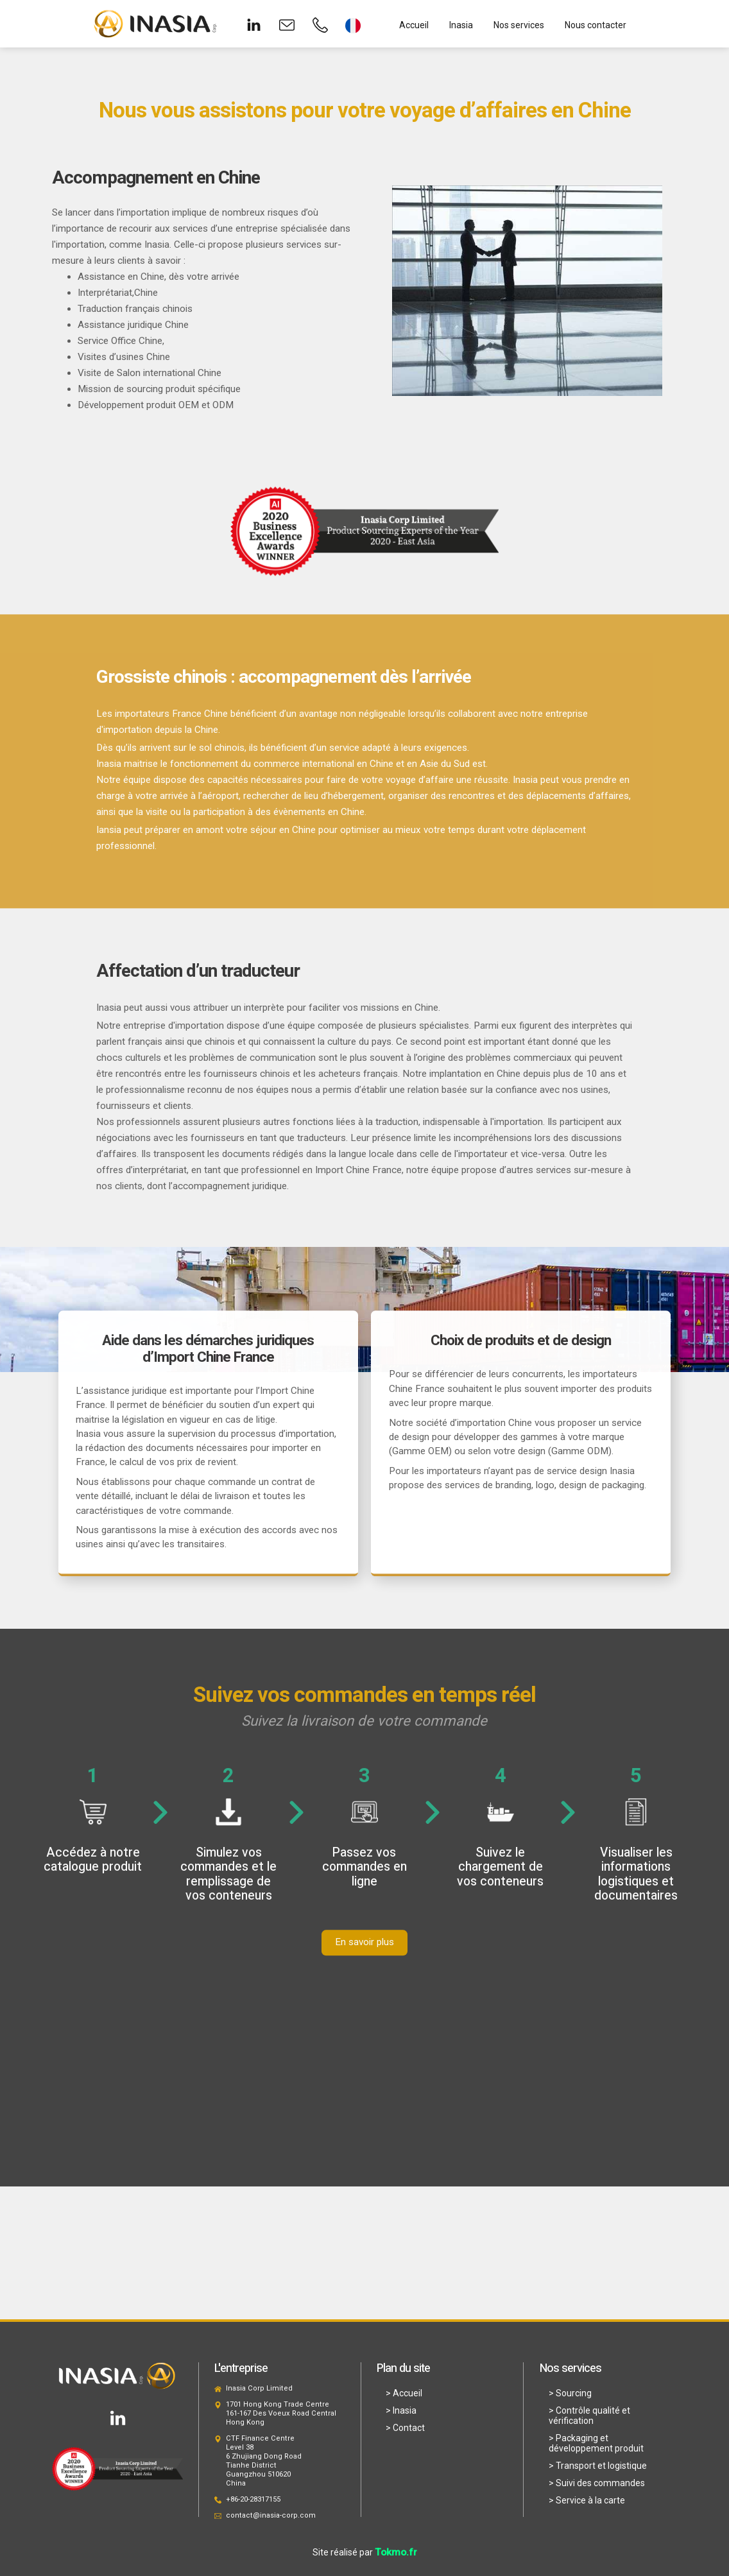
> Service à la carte (587, 2500)
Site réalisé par (365, 2551)
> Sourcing (570, 2393)
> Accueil (404, 2393)
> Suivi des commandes (597, 2483)
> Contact (405, 2428)
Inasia (461, 25)
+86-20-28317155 (253, 2499)
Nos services (518, 25)
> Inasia (401, 2410)
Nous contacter (595, 25)
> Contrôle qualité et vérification (589, 2415)
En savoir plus (364, 1955)
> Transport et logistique (598, 2465)
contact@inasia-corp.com (271, 2515)
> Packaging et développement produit (596, 2443)
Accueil (414, 25)
